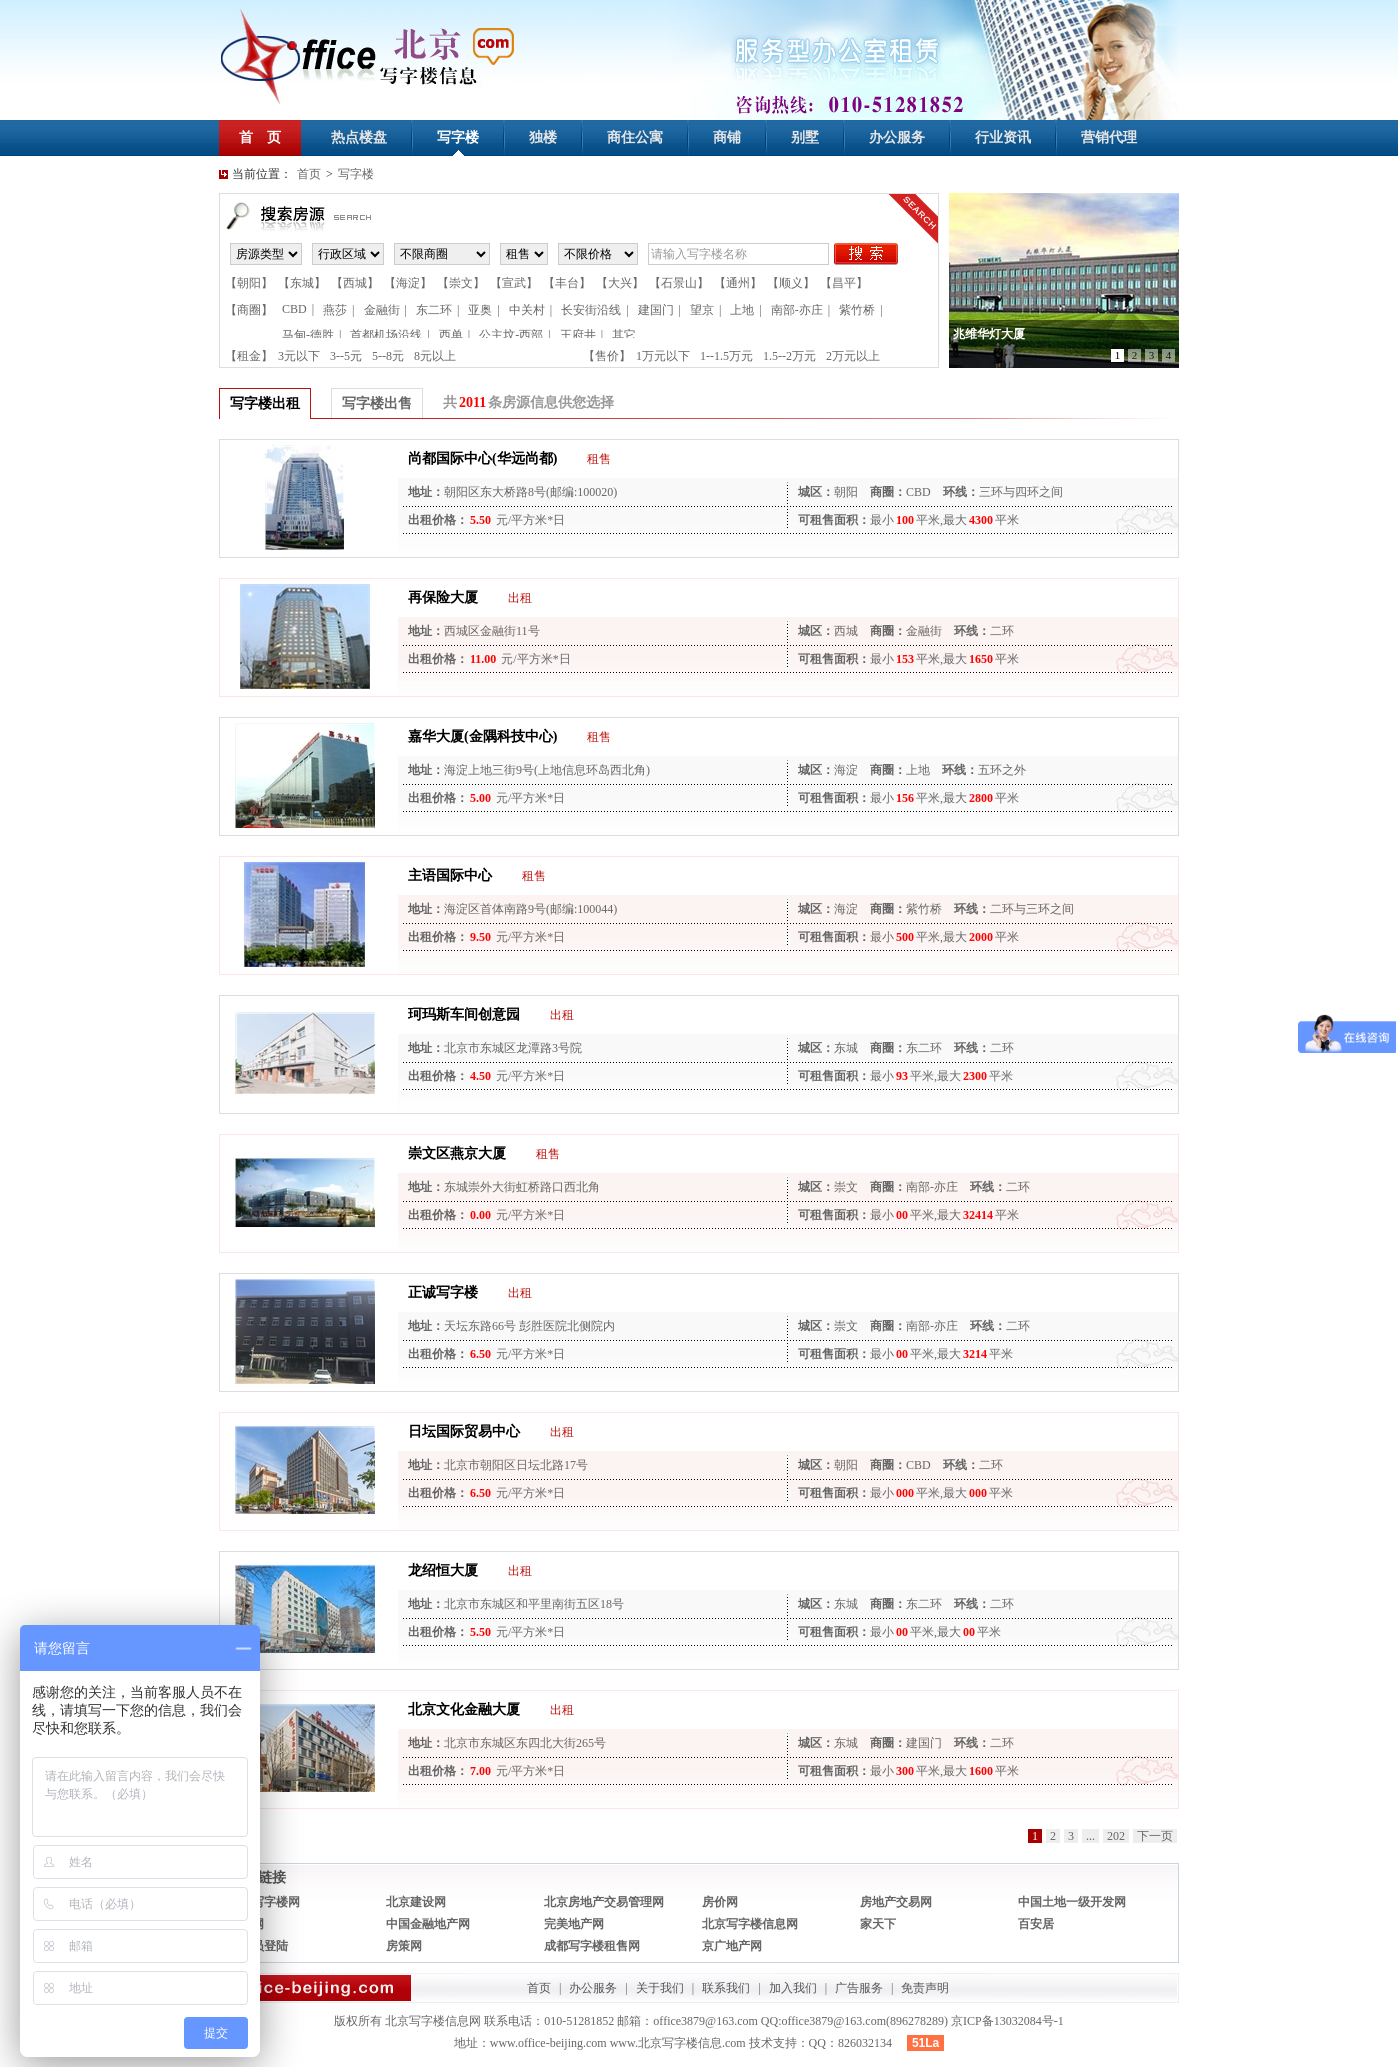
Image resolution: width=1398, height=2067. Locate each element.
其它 (624, 335)
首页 (309, 174)
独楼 (543, 137)
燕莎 (335, 310)
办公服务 (897, 137)
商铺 (727, 137)
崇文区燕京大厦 (457, 1153)
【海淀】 (408, 283)
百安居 (1036, 1924)
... (1090, 1836)
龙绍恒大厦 (443, 1570)
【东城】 (302, 283)
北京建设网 (416, 1902)
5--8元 (388, 356)
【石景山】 (679, 283)
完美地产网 (574, 1924)
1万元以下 (663, 356)
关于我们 (660, 1988)
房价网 (720, 1902)
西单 (451, 335)
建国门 (656, 310)
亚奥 (480, 310)
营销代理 (1109, 137)
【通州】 (738, 283)
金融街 (382, 310)
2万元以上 (853, 356)
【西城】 (355, 283)
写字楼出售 (377, 403)
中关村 (527, 310)
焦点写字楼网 (264, 1902)
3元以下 (299, 356)
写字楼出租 (265, 403)
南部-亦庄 (797, 310)
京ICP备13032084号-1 (1007, 2021)
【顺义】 (791, 283)
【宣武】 (514, 283)
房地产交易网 (896, 1902)
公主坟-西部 (511, 335)
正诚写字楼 (443, 1292)
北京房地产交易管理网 (604, 1902)
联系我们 (726, 1988)
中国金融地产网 (428, 1924)
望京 (702, 310)
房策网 (404, 1946)
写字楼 (458, 137)
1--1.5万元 (726, 356)
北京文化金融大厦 (464, 1709)
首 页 (260, 137)
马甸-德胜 (308, 335)
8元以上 (435, 356)
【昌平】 (844, 283)
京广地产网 (732, 1946)
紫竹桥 (857, 310)
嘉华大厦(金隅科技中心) (482, 736)
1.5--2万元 (789, 356)
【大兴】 (620, 283)
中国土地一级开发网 (1072, 1902)
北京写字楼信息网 (750, 1924)
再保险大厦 (443, 597)
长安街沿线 (591, 310)
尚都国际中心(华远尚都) (482, 458)
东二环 (434, 310)
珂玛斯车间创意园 (464, 1014)
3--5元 (346, 356)
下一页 (1155, 1836)
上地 (742, 310)
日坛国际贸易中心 (464, 1431)
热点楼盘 (359, 137)
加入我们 (793, 1988)
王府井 (578, 335)
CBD (294, 309)
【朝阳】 (249, 283)
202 (1116, 1836)
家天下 (878, 1924)
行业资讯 (1003, 137)
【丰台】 (567, 283)
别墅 (805, 137)
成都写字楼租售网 (592, 1946)
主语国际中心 (450, 875)
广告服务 (859, 1988)
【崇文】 (461, 283)
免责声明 (925, 1988)
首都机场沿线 (386, 335)
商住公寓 (635, 137)
